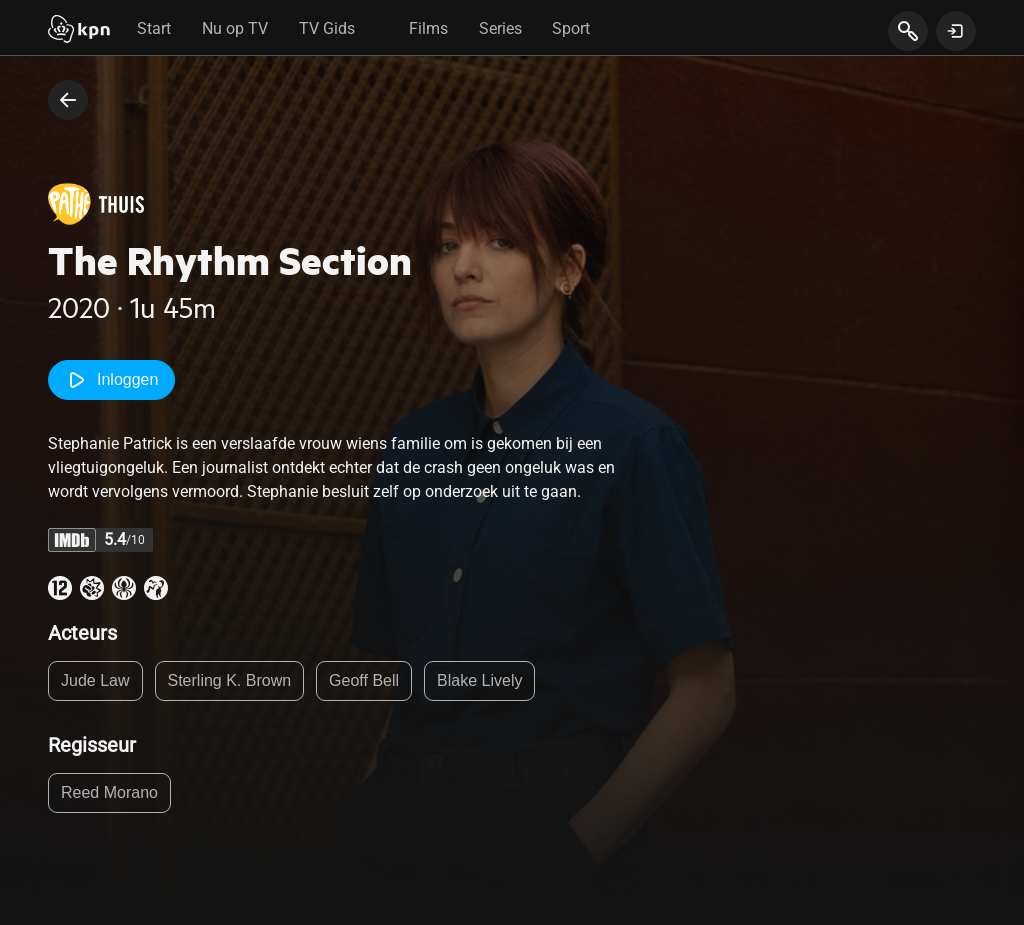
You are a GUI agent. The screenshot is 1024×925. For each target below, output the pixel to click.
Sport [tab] (571, 28)
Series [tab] (500, 28)
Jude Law (95, 680)
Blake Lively (479, 680)
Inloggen (111, 380)
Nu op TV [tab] (235, 28)
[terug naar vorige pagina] (68, 100)
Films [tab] (428, 28)
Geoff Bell (364, 680)
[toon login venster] (956, 31)
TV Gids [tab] (327, 28)
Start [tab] (154, 28)
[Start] (79, 31)
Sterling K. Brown (230, 680)
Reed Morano (109, 792)
